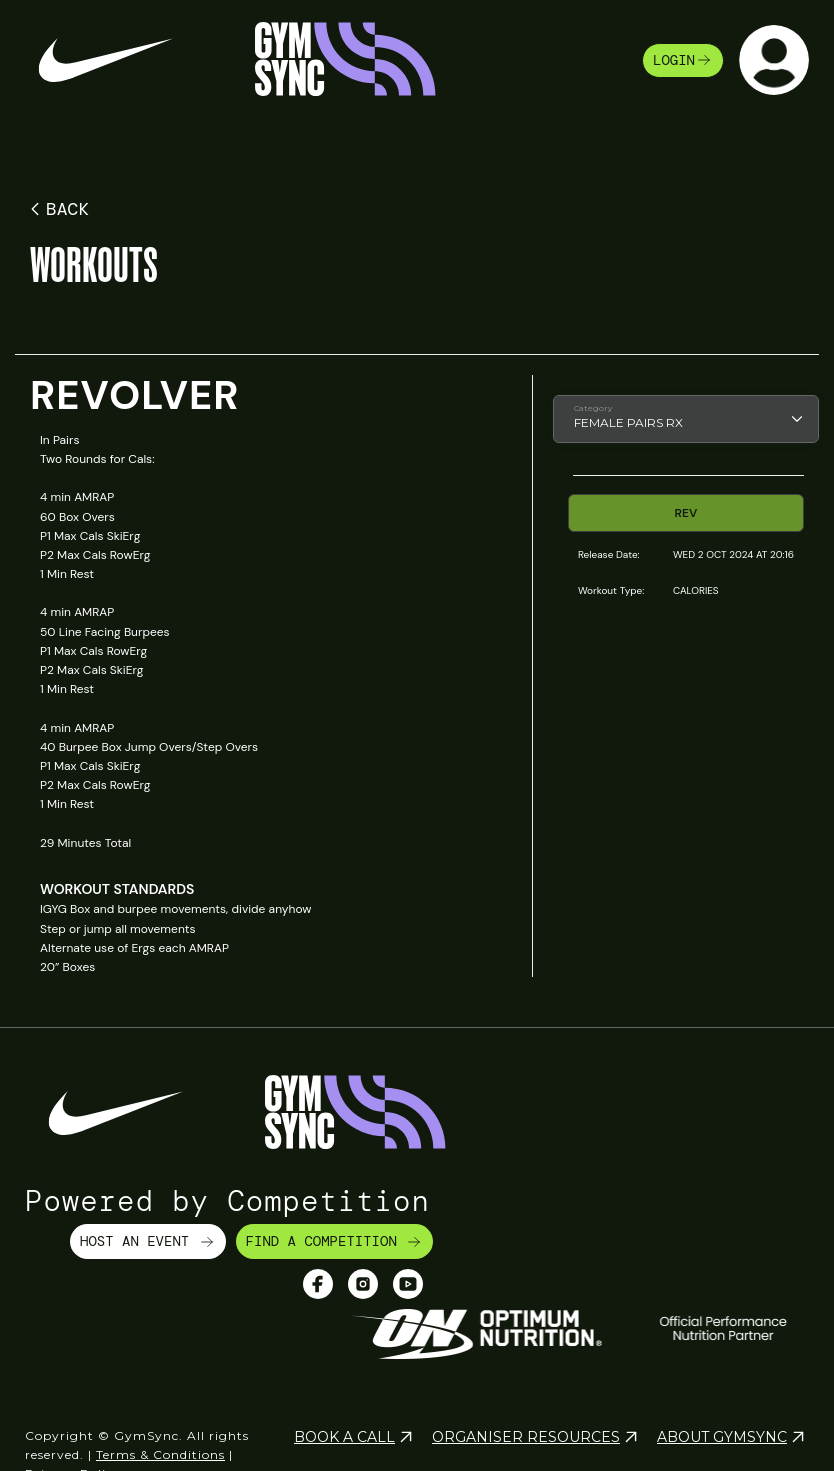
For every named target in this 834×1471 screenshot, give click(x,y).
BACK (56, 209)
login (683, 60)
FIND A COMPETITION (335, 1241)
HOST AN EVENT (148, 1241)
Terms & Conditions (160, 1454)
